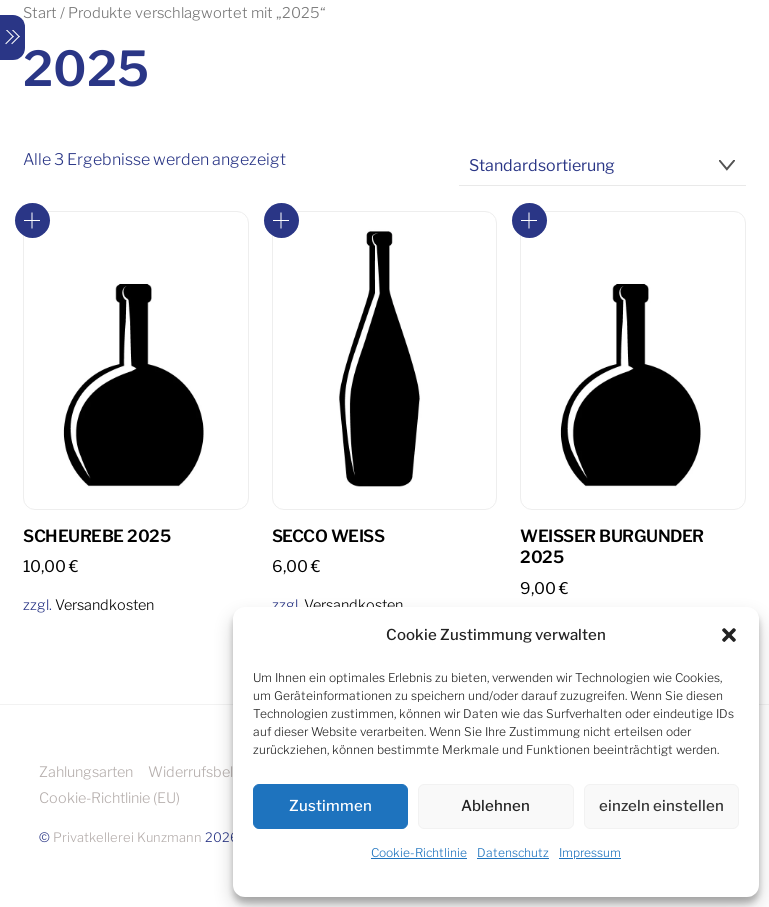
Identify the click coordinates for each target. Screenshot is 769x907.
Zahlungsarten (86, 772)
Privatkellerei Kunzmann (127, 837)
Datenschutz (513, 852)
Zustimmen (330, 806)
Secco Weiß (328, 536)
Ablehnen (495, 806)
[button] (729, 635)
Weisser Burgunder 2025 (611, 547)
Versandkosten (104, 605)
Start (40, 13)
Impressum (590, 852)
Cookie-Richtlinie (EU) (109, 798)
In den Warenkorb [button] (32, 220)
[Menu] (12, 37)
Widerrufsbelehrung (213, 772)
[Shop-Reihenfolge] (602, 166)
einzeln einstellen (661, 806)
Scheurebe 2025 (96, 536)
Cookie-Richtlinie (419, 852)
